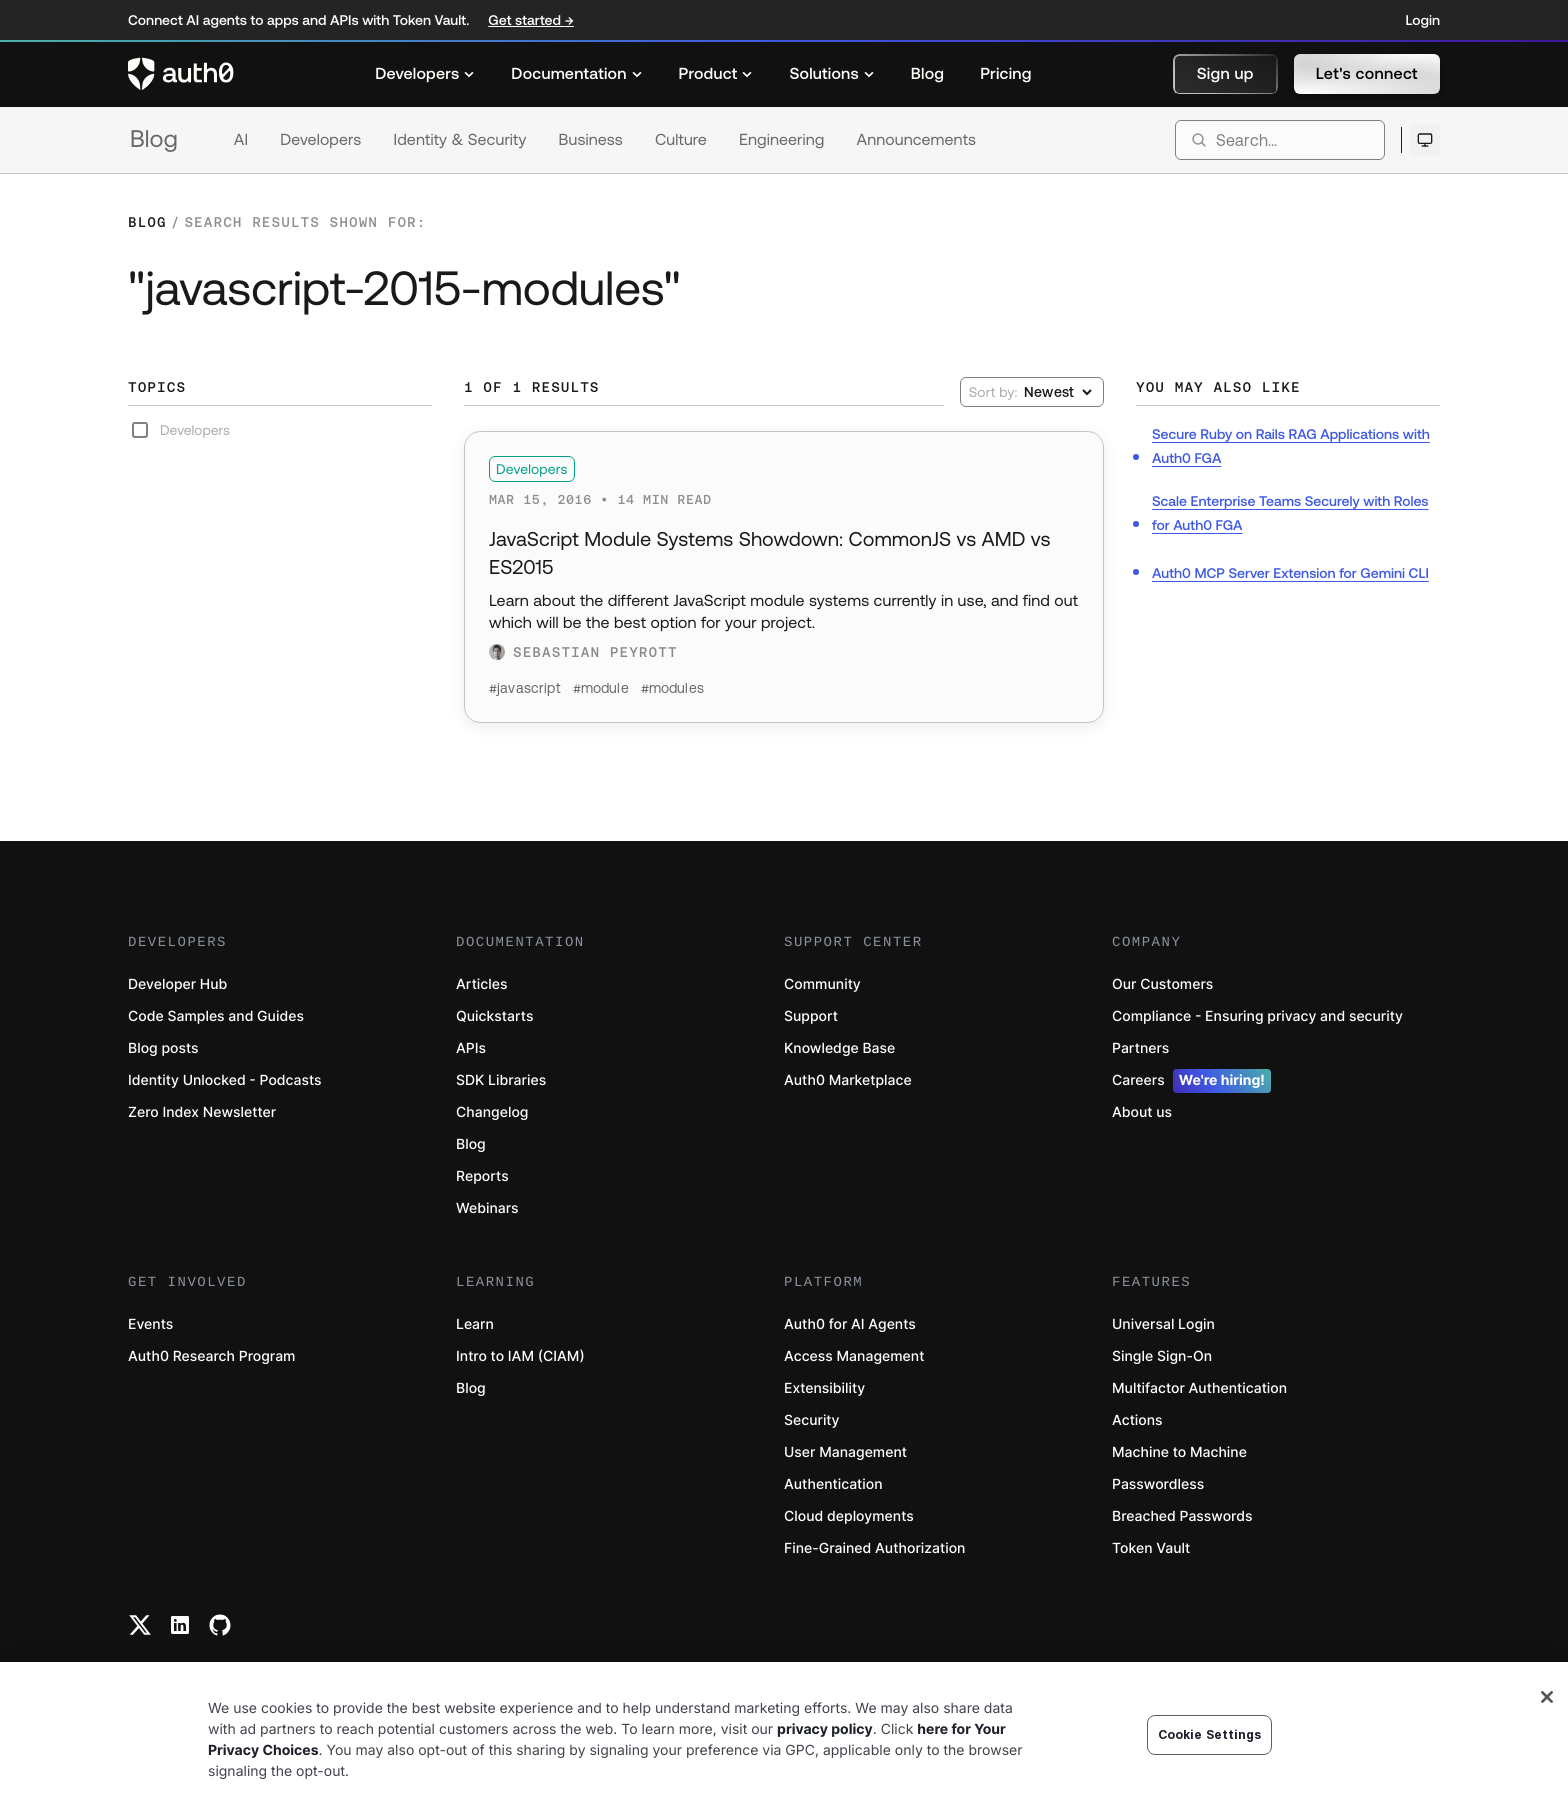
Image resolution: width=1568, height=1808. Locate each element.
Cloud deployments (849, 1516)
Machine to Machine (1179, 1452)
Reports (482, 1176)
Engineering (782, 140)
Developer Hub (177, 984)
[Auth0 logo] (181, 74)
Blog (154, 139)
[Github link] (220, 1625)
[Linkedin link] (180, 1625)
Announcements (917, 140)
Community (822, 984)
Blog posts (163, 1048)
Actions (1137, 1420)
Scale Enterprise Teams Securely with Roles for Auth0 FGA (1290, 513)
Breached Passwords (1182, 1516)
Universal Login (1163, 1324)
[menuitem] (425, 74)
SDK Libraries (501, 1080)
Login (1423, 20)
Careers (1191, 1081)
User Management (845, 1452)
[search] (1280, 140)
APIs (471, 1048)
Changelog (492, 1112)
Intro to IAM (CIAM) (520, 1356)
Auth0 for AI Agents (850, 1324)
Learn (475, 1324)
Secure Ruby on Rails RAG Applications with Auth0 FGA (1291, 446)
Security (812, 1420)
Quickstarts (494, 1016)
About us (1142, 1112)
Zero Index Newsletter (202, 1112)
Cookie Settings (1210, 1734)
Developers (320, 140)
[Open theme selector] (1424, 140)
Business (591, 140)
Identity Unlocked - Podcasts (225, 1080)
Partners (1140, 1048)
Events (150, 1324)
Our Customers (1162, 984)
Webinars (487, 1208)
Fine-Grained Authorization (874, 1548)
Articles (481, 984)
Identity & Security (459, 140)
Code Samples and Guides (216, 1016)
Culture (681, 140)
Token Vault (1151, 1548)
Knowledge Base (839, 1048)
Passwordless (1158, 1484)
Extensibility (824, 1388)
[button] (1225, 74)
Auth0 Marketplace (848, 1080)
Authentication (833, 1484)
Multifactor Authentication (1199, 1388)
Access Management (854, 1356)
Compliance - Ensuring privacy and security (1257, 1016)
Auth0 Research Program (211, 1356)
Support (811, 1016)
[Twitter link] (140, 1625)
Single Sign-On (1162, 1356)
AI (241, 140)
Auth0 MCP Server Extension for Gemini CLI (1290, 573)
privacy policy (825, 1729)
